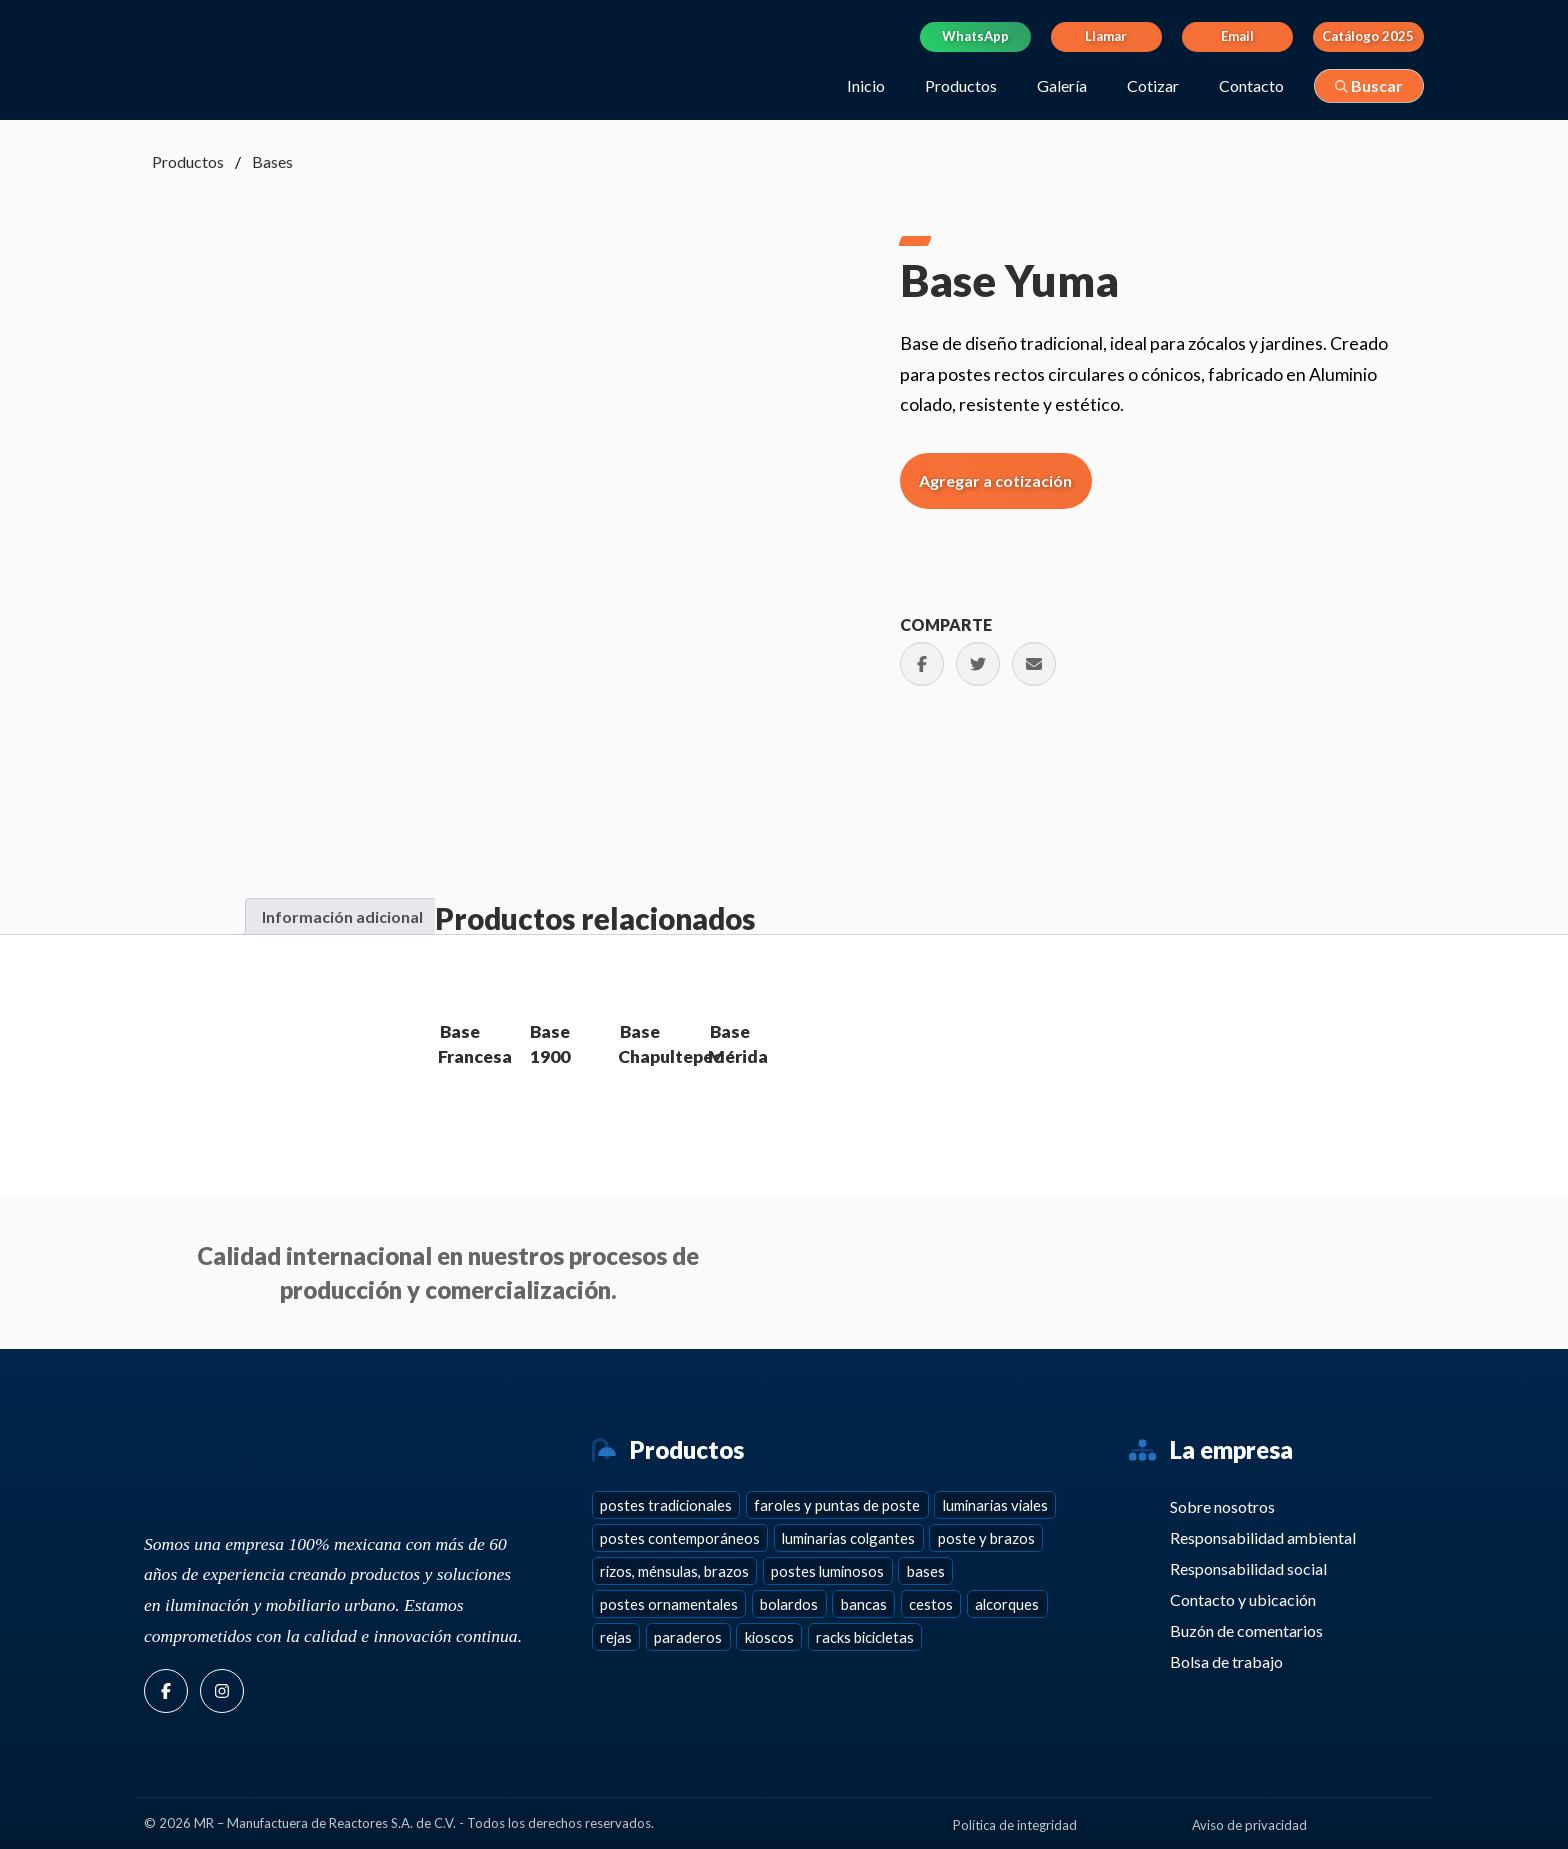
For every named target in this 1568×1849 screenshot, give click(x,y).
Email (1237, 36)
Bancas (864, 1604)
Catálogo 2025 (1368, 36)
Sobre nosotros (1219, 1506)
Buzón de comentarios (1243, 1630)
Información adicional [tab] (342, 916)
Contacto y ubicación (1240, 1599)
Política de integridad (1015, 1825)
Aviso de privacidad (1249, 1825)
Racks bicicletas (865, 1637)
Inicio (866, 85)
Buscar (1369, 85)
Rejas (616, 1637)
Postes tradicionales (666, 1505)
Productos (961, 85)
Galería (1062, 85)
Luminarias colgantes (848, 1538)
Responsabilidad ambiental (1260, 1537)
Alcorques (1007, 1604)
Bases (272, 161)
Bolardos (789, 1604)
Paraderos (688, 1637)
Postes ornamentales (669, 1604)
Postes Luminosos (827, 1571)
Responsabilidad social (1245, 1568)
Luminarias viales (995, 1505)
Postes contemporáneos (680, 1538)
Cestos (931, 1604)
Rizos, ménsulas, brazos (674, 1571)
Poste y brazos (986, 1538)
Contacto (1251, 85)
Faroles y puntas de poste (837, 1505)
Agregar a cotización (995, 480)
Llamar (1106, 36)
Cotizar (1153, 85)
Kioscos (769, 1637)
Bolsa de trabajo (1223, 1661)
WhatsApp (975, 36)
